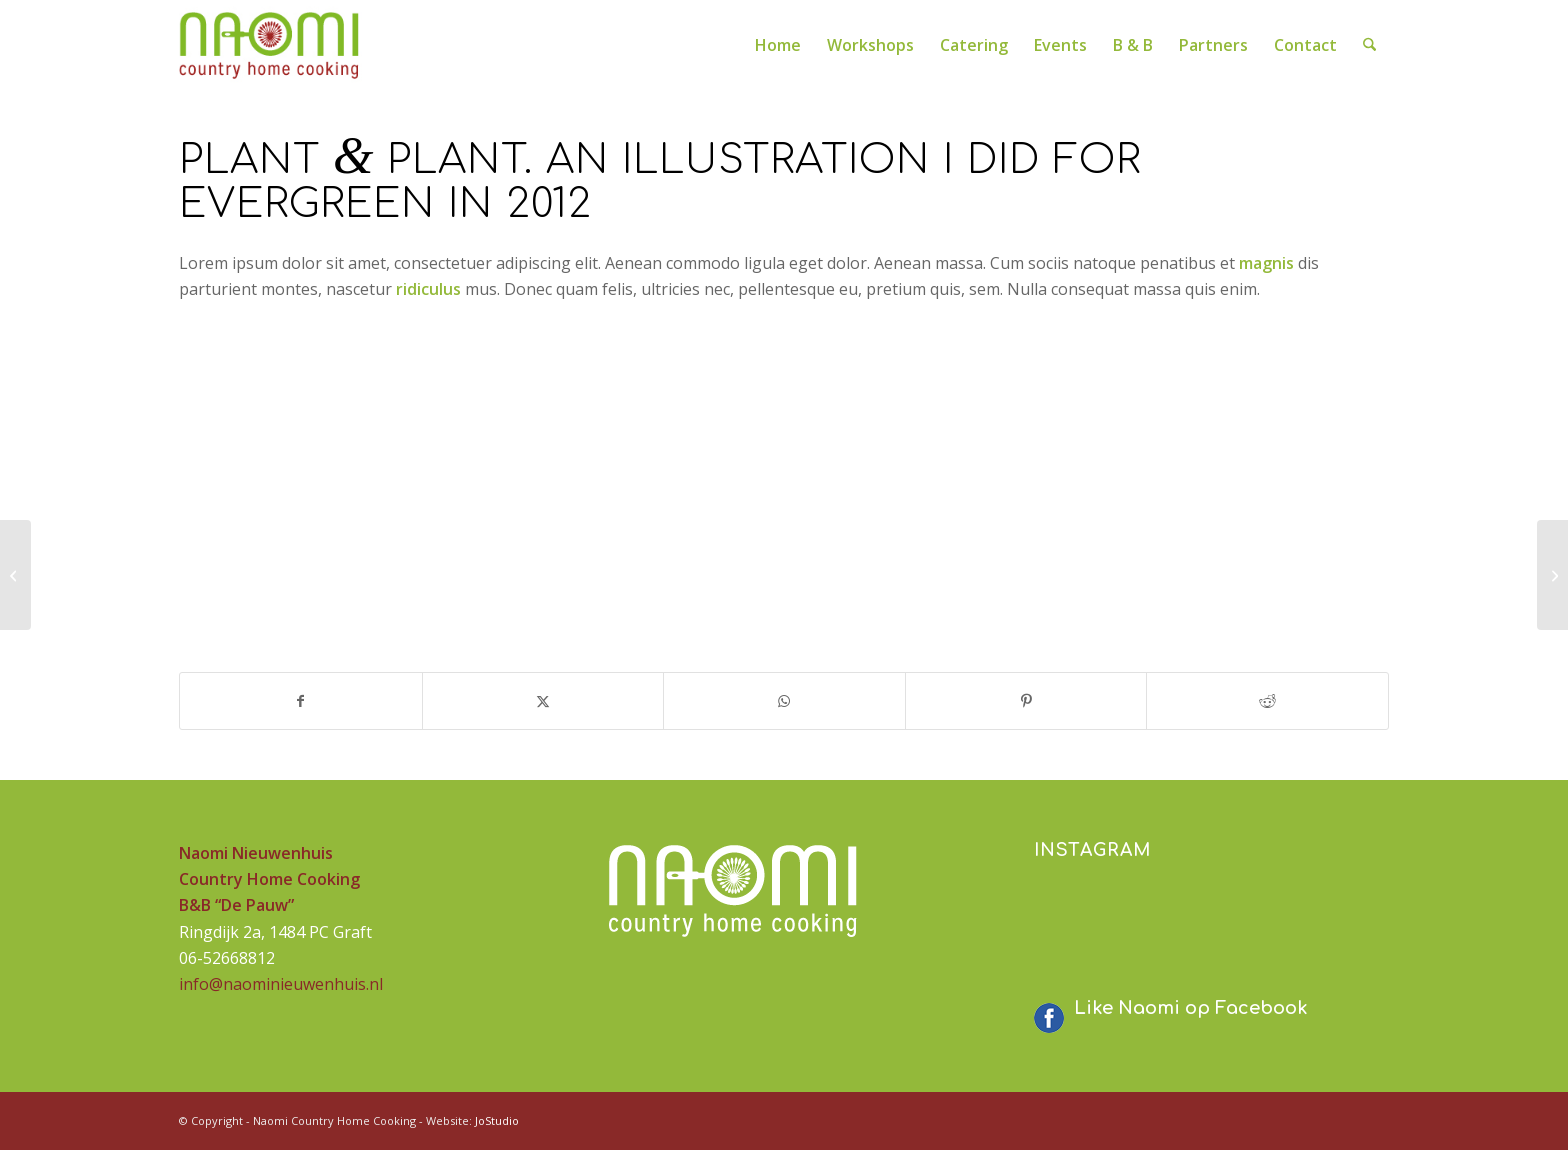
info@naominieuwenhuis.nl (281, 984)
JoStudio (497, 1120)
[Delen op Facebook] (301, 701)
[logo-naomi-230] (270, 45)
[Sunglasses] (15, 575)
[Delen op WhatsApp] (784, 701)
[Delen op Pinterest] (1026, 701)
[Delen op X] (543, 701)
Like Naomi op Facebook (1191, 1008)
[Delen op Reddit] (1267, 701)
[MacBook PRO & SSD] (1552, 575)
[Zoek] (1370, 45)
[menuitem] (779, 45)
